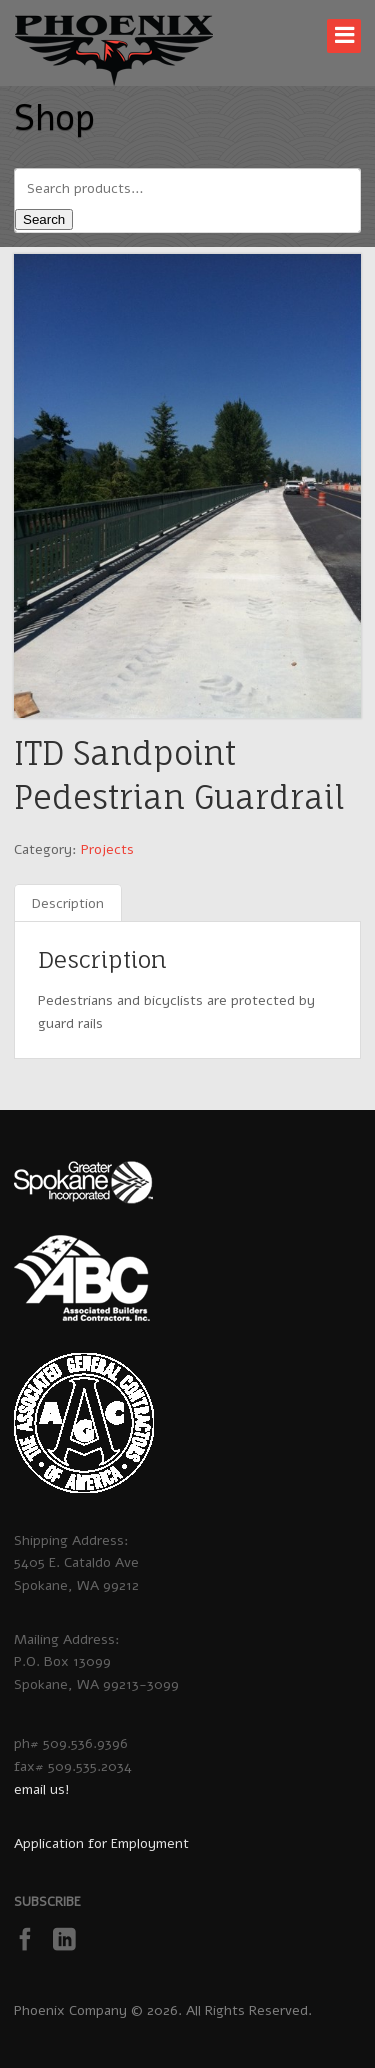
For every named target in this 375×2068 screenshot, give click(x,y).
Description (68, 903)
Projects (107, 849)
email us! (42, 1789)
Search (44, 219)
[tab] (68, 904)
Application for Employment (101, 1843)
